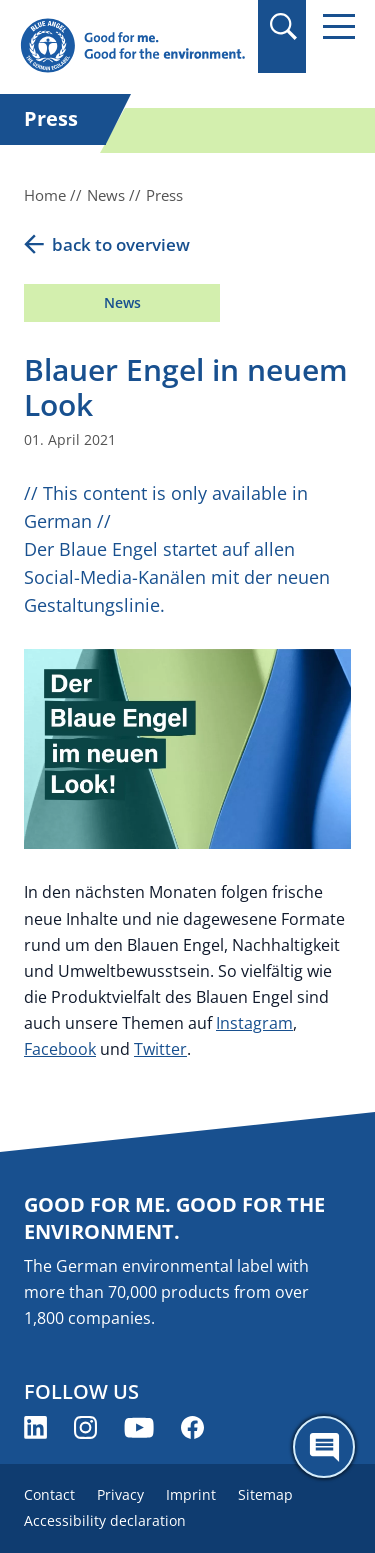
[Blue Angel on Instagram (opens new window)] (85, 1427)
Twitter (160, 1049)
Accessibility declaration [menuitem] (105, 1520)
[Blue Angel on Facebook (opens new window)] (192, 1427)
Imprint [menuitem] (191, 1494)
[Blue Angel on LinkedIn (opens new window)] (35, 1427)
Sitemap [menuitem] (265, 1494)
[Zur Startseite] (132, 46)
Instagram (254, 1023)
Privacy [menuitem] (120, 1494)
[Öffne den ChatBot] (324, 1447)
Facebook (60, 1049)
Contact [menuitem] (49, 1494)
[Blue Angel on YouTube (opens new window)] (139, 1427)
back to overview (121, 244)
